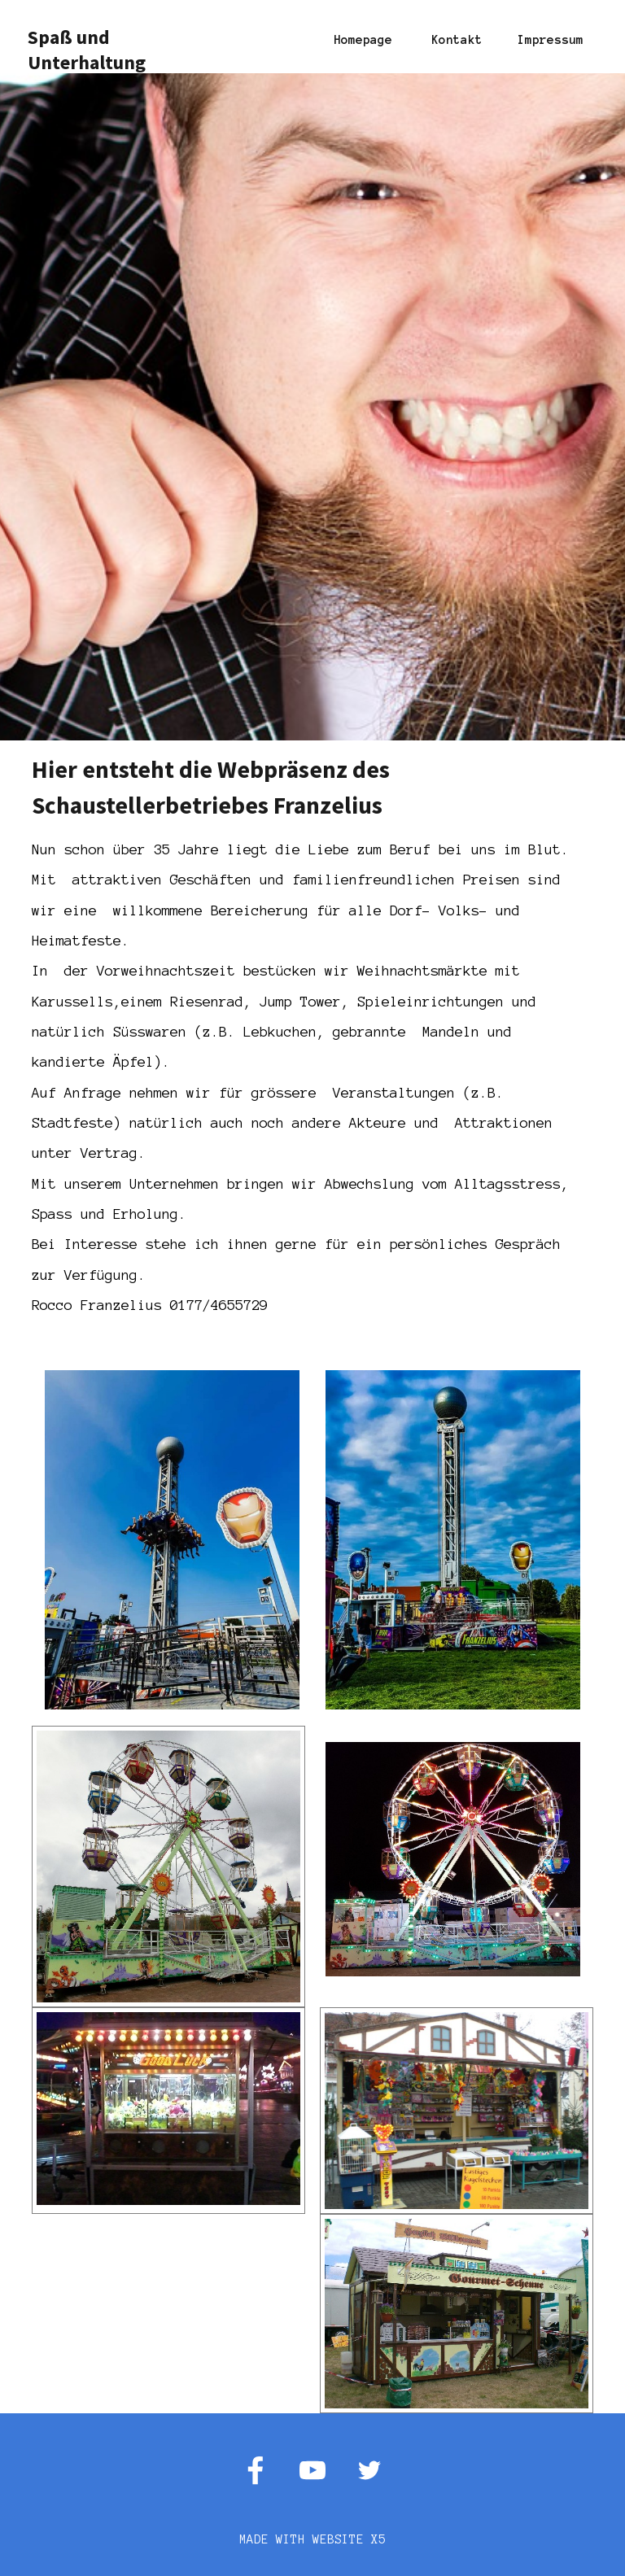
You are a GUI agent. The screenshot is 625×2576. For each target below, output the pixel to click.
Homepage (363, 39)
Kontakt (457, 39)
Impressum (550, 39)
